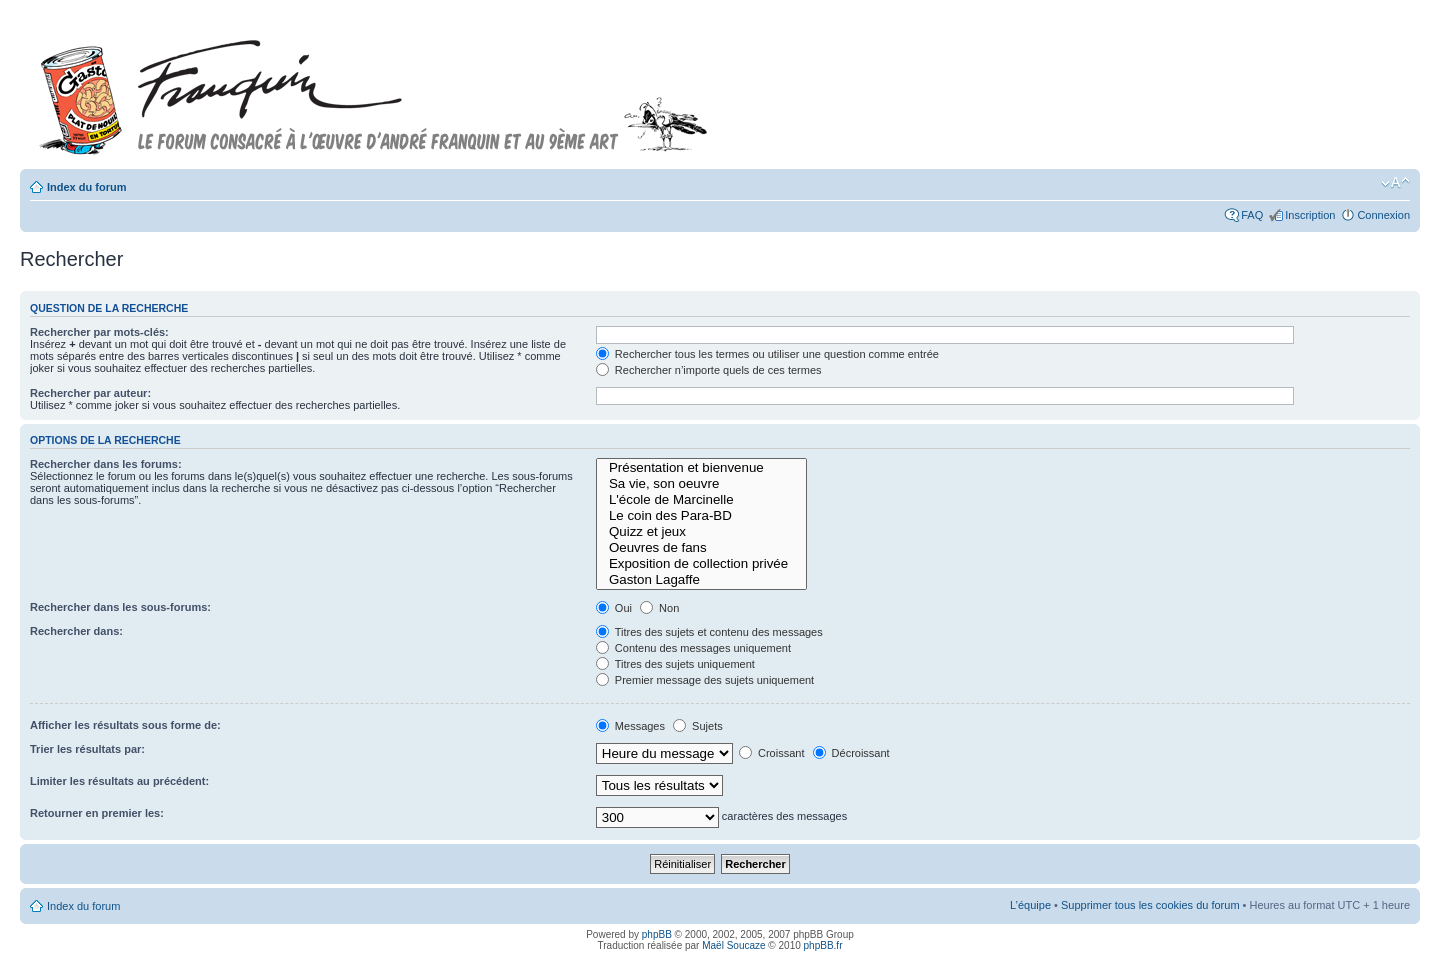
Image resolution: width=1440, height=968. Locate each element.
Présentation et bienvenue (701, 468)
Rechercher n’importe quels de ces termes (709, 370)
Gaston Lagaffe (701, 580)
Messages (630, 726)
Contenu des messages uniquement (693, 648)
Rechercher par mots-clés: (99, 332)
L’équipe (1030, 905)
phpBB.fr (823, 945)
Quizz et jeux (701, 532)
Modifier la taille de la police (1395, 183)
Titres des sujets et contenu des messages (709, 632)
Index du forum (86, 187)
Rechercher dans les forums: (106, 464)
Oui (614, 608)
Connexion (1383, 215)
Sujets (698, 726)
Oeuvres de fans (701, 548)
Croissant (772, 753)
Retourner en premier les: (97, 813)
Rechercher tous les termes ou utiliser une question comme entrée (767, 354)
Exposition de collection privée (701, 564)
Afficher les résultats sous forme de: (125, 725)
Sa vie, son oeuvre (701, 484)
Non (659, 608)
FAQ (1252, 215)
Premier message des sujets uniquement (705, 680)
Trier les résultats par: (87, 749)
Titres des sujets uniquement (675, 664)
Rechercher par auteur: (90, 393)
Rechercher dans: (76, 631)
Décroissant (851, 753)
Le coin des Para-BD (701, 516)
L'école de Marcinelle (701, 500)
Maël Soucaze (733, 945)
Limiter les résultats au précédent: (119, 781)
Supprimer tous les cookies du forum (1150, 905)
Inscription (1310, 215)
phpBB (657, 934)
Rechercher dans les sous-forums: (120, 607)
